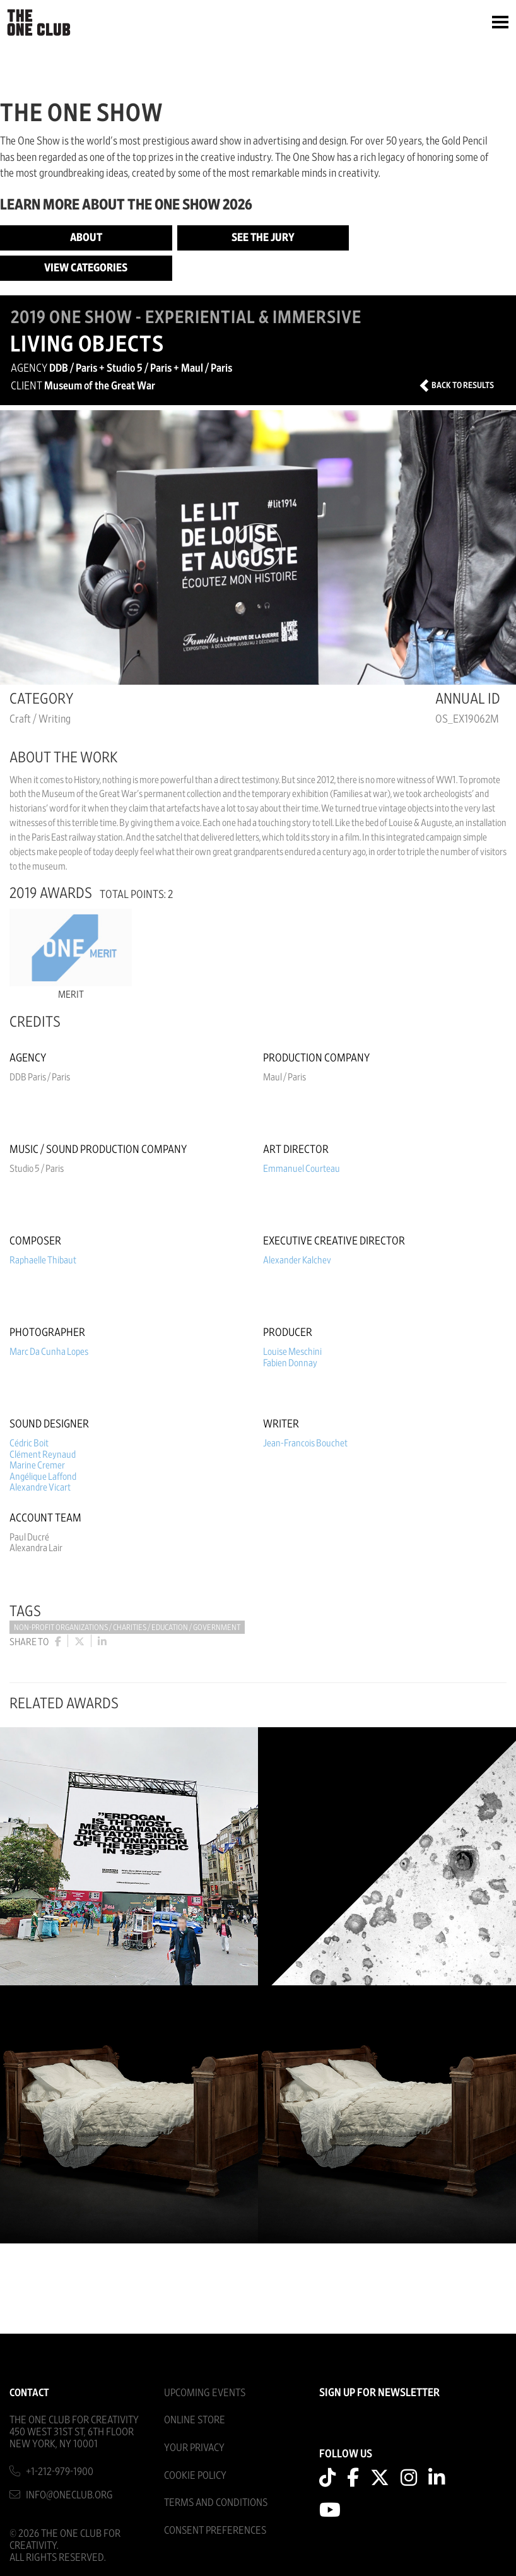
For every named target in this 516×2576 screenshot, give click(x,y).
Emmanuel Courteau (301, 1169)
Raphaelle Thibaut (42, 1260)
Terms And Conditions (215, 2502)
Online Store (194, 2419)
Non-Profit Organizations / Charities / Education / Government (127, 1628)
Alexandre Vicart (40, 1487)
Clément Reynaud (42, 1455)
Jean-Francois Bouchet (305, 1443)
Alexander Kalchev (297, 1260)
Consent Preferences (215, 2530)
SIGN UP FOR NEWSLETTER (379, 2393)
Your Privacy (194, 2447)
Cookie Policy (195, 2475)
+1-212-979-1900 (59, 2471)
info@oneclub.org (69, 2495)
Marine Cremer (37, 1465)
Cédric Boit (29, 1443)
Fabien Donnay (290, 1363)
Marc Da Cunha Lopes (48, 1352)
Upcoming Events (204, 2392)
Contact (29, 2392)
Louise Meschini (292, 1352)
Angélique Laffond (42, 1477)
